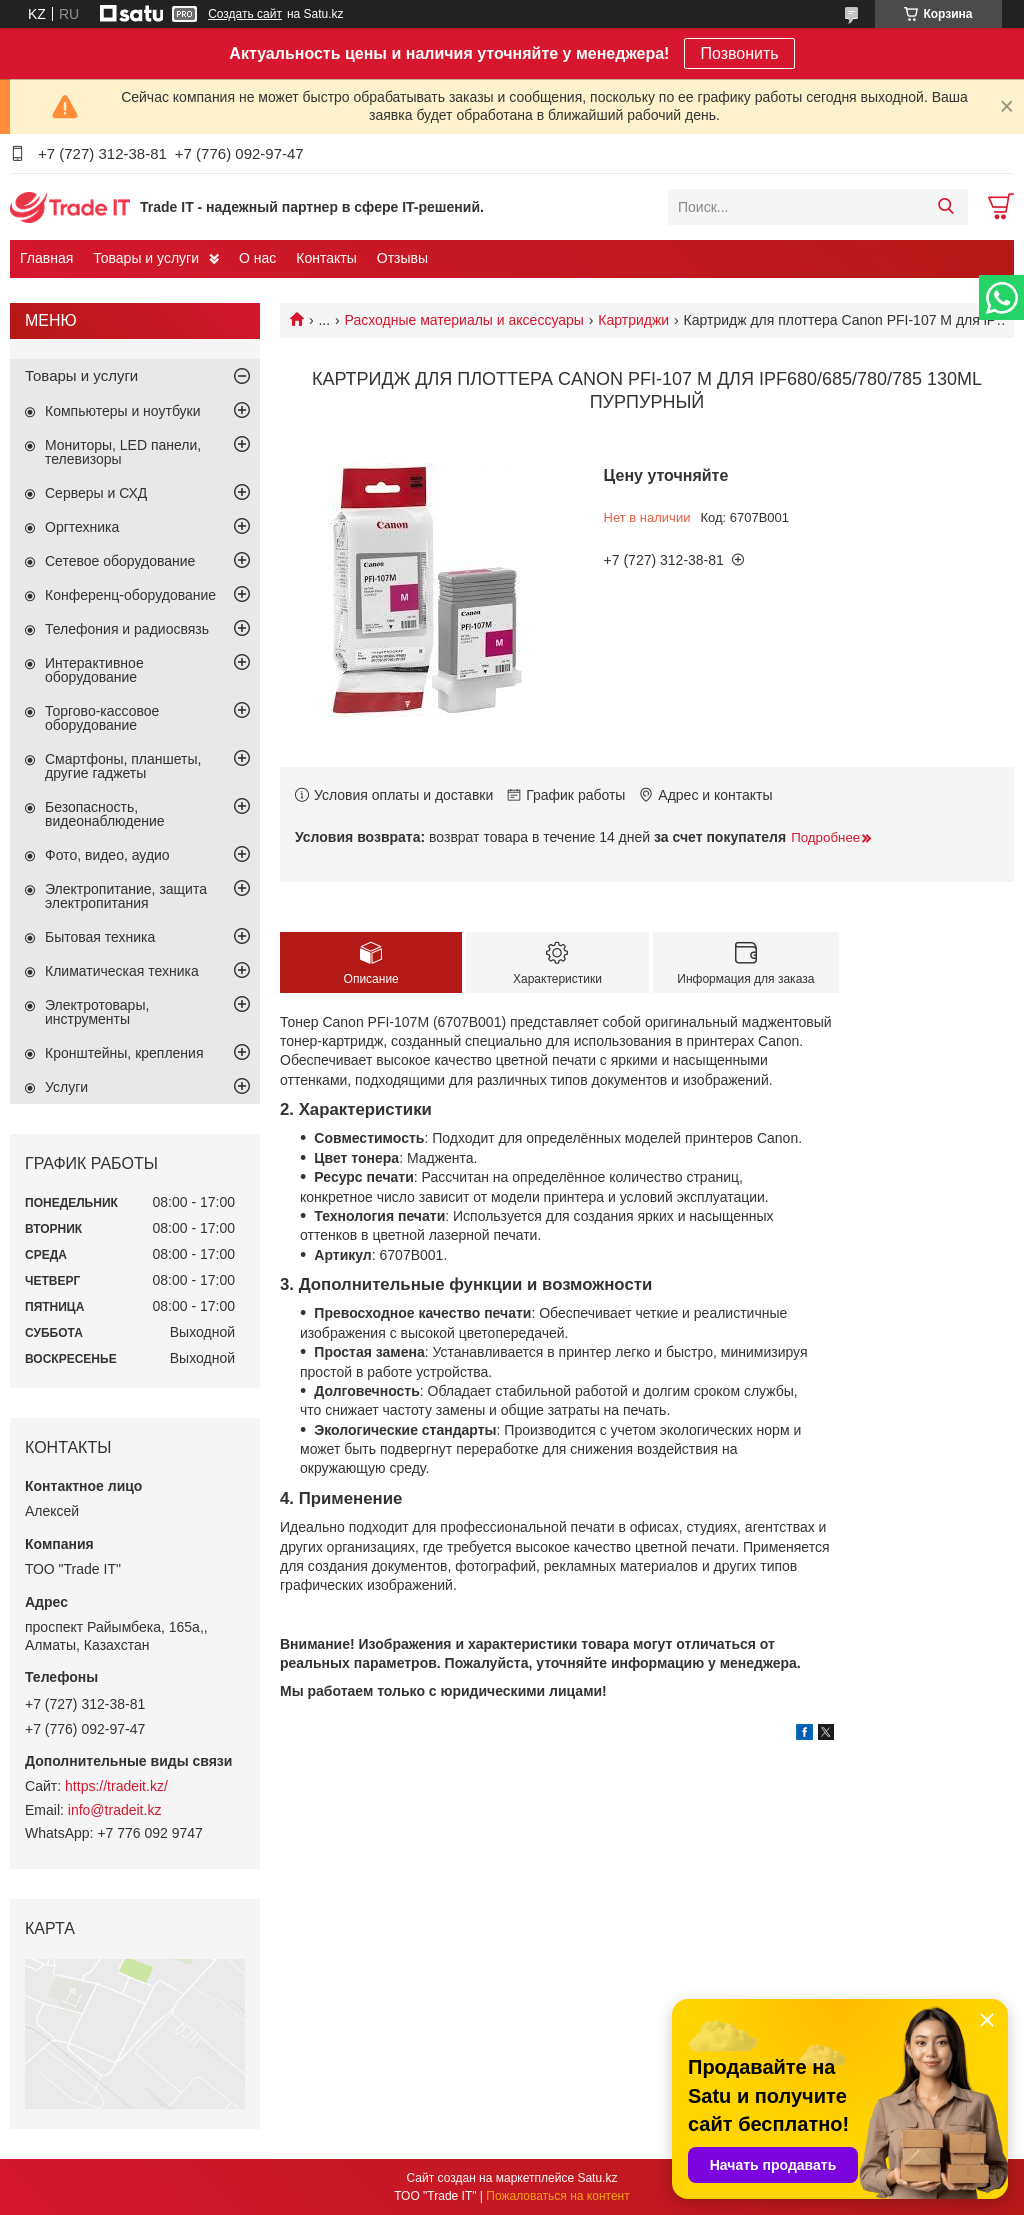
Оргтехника (82, 527)
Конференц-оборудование (130, 595)
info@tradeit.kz (115, 1810)
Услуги (66, 1087)
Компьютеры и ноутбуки (123, 411)
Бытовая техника (100, 937)
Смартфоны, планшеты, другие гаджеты (123, 766)
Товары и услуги (146, 258)
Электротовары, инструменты (97, 1012)
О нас (257, 258)
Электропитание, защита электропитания (126, 896)
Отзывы (402, 258)
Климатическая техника (122, 971)
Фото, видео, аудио (107, 855)
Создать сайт (245, 14)
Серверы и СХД (96, 493)
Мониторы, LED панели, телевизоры (123, 452)
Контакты (326, 258)
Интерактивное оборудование (94, 670)
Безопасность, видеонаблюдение (105, 814)
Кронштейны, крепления (124, 1053)
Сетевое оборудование (120, 561)
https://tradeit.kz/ (116, 1786)
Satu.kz (597, 2178)
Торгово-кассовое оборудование (102, 718)
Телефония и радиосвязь (127, 629)
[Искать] (945, 207)
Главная (46, 258)
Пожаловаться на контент (557, 2196)
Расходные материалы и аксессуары (464, 320)
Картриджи (633, 320)
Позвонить (739, 53)
